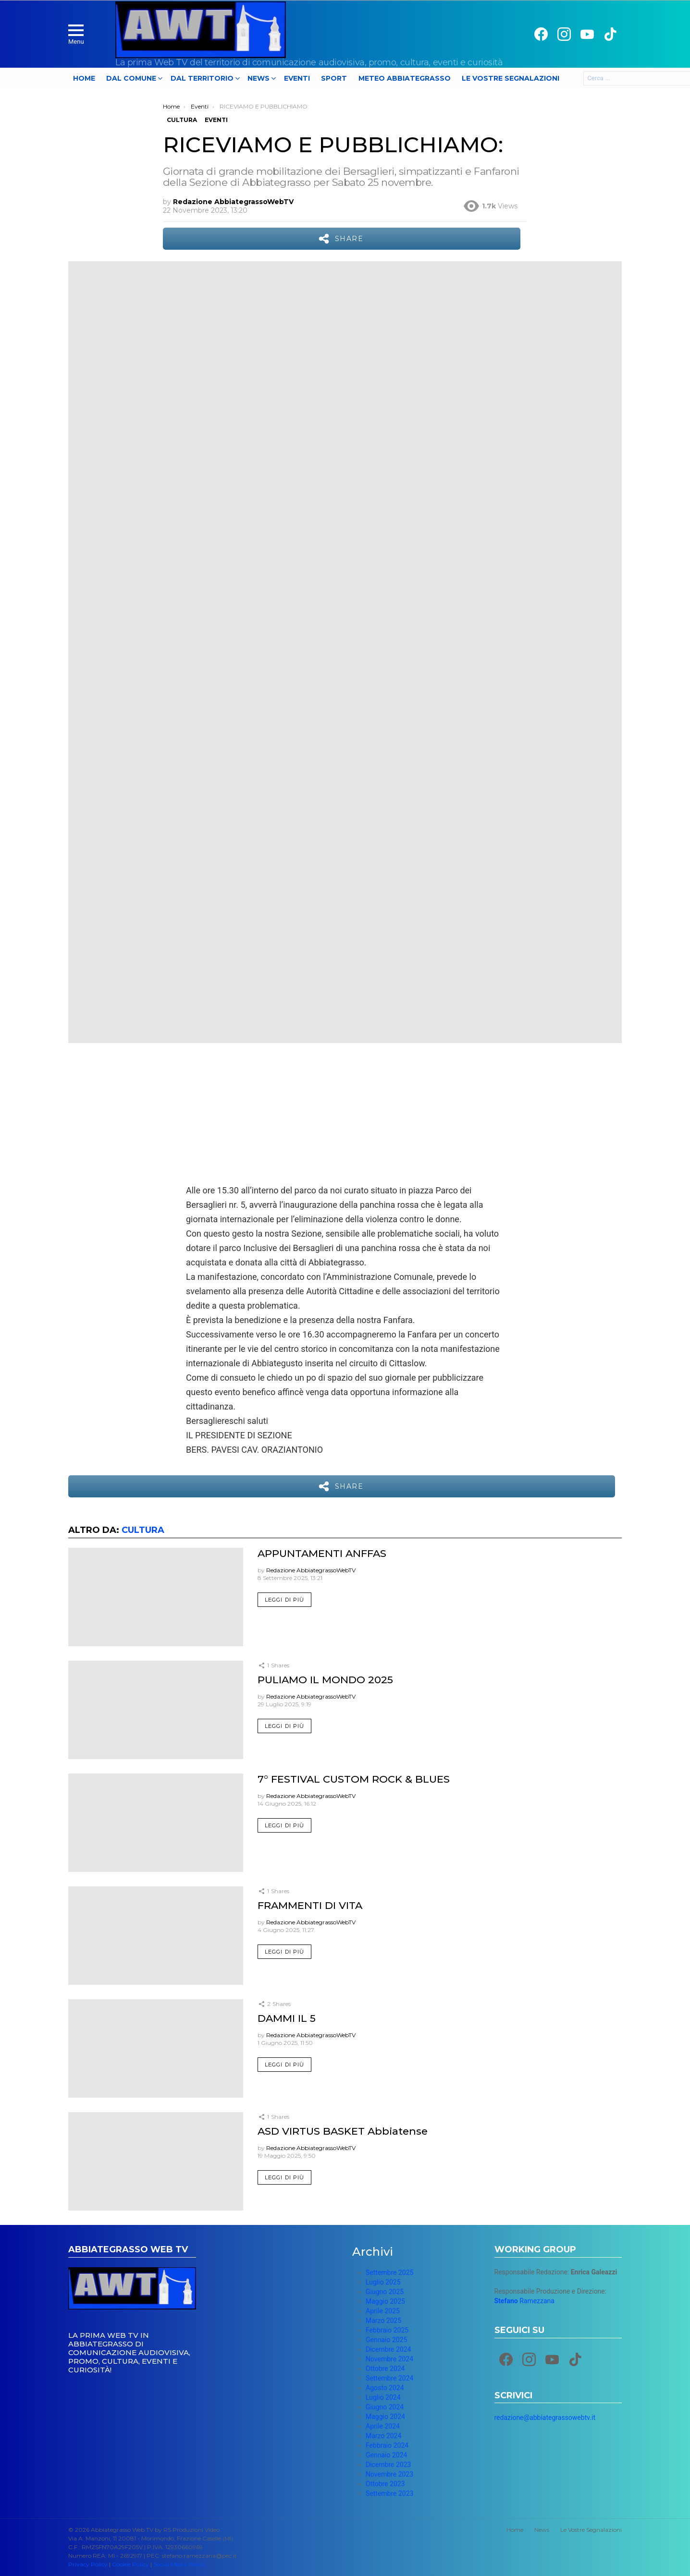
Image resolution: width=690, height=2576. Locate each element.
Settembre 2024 (389, 2378)
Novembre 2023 (389, 2474)
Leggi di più (284, 1599)
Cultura (143, 1530)
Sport (334, 78)
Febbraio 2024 (387, 2445)
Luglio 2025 (383, 2282)
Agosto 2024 (385, 2388)
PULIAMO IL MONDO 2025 (325, 1680)
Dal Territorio (202, 78)
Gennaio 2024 (386, 2455)
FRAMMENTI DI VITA (310, 1905)
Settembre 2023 (389, 2493)
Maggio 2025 (385, 2301)
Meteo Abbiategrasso (404, 78)
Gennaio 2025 (386, 2340)
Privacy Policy (88, 2564)
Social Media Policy (179, 2564)
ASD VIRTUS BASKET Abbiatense (343, 2131)
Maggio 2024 (385, 2416)
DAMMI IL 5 (287, 2018)
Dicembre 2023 (388, 2464)
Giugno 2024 (385, 2407)
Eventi (297, 78)
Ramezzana (524, 2301)
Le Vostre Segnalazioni (510, 78)
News (258, 78)
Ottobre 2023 (385, 2484)
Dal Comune (131, 78)
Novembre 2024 (389, 2359)
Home (84, 78)
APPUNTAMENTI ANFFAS (322, 1553)
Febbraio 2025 (387, 2330)
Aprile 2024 (383, 2426)
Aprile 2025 (383, 2311)
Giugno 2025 (385, 2292)
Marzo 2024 (383, 2436)
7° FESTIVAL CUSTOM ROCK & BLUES (354, 1779)
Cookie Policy (130, 2564)
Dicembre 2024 (388, 2349)
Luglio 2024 (383, 2397)
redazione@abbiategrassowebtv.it (544, 2417)
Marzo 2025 (383, 2320)
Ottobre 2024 (385, 2368)
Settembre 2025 (389, 2272)
